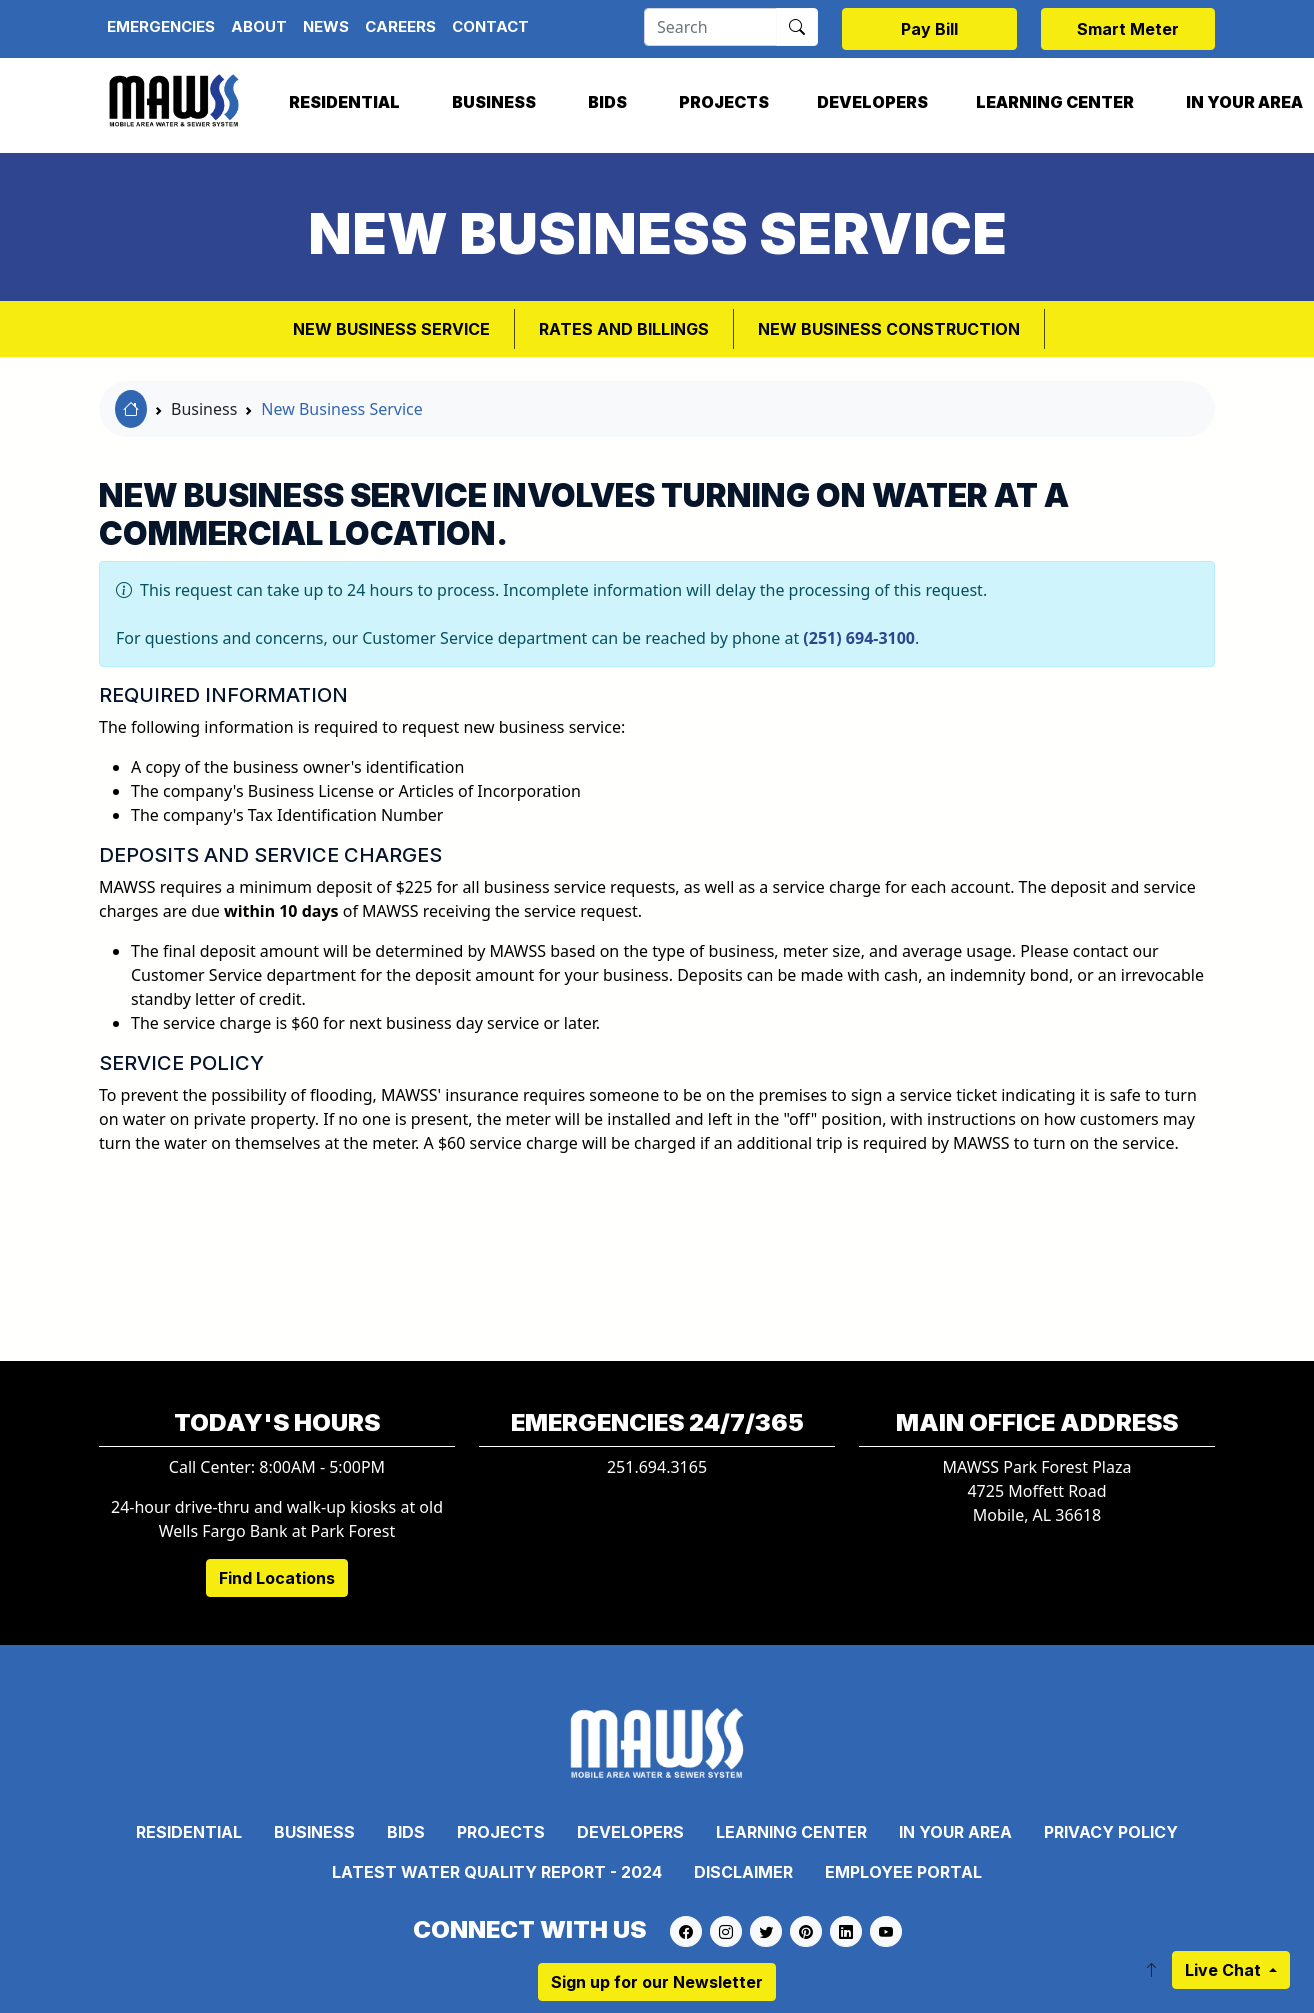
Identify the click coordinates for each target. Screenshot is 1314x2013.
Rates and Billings (624, 329)
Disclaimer (743, 1872)
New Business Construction (889, 329)
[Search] (710, 27)
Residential (344, 102)
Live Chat (1225, 1970)
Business (494, 102)
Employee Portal (903, 1872)
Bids (607, 102)
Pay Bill (929, 29)
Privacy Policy (1111, 1832)
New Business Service (391, 329)
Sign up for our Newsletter (657, 1982)
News (326, 26)
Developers (872, 102)
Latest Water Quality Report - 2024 (497, 1872)
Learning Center (1055, 102)
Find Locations (277, 1578)
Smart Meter (1128, 29)
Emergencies (161, 26)
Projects (724, 102)
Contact (490, 26)
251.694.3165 (657, 1467)
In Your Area (955, 1832)
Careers (400, 26)
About (259, 26)
